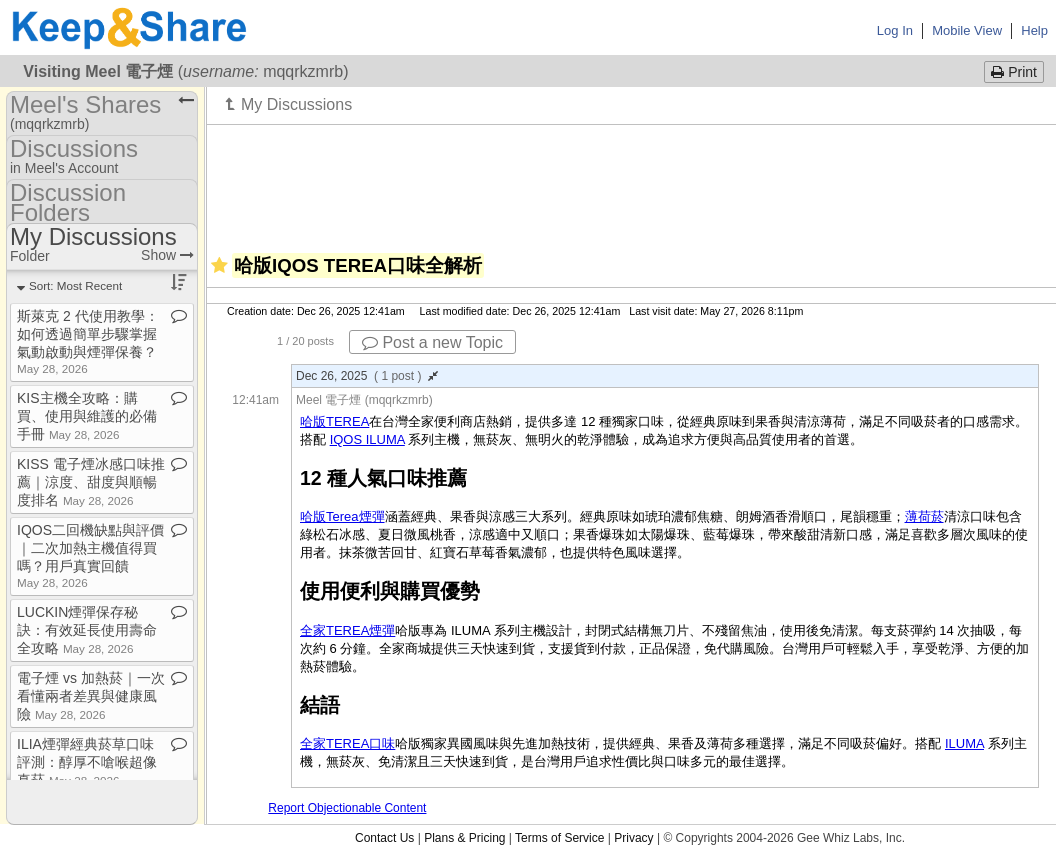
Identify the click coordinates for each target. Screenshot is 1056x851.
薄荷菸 (924, 516)
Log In (895, 30)
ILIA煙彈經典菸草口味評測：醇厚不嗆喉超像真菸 (87, 762)
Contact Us (384, 838)
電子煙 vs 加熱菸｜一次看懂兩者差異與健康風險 (91, 696)
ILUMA (964, 743)
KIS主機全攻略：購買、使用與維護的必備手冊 (87, 416)
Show (167, 255)
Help (1034, 30)
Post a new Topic (432, 342)
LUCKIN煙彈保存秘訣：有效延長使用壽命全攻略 (87, 630)
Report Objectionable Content (347, 808)
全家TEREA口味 (347, 743)
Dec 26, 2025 (367, 376)
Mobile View (967, 30)
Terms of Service (559, 838)
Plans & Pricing (464, 838)
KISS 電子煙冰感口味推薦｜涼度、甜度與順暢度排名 (91, 482)
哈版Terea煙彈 (342, 516)
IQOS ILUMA (367, 439)
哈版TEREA (334, 421)
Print (1014, 72)
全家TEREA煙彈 (347, 630)
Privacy (633, 838)
